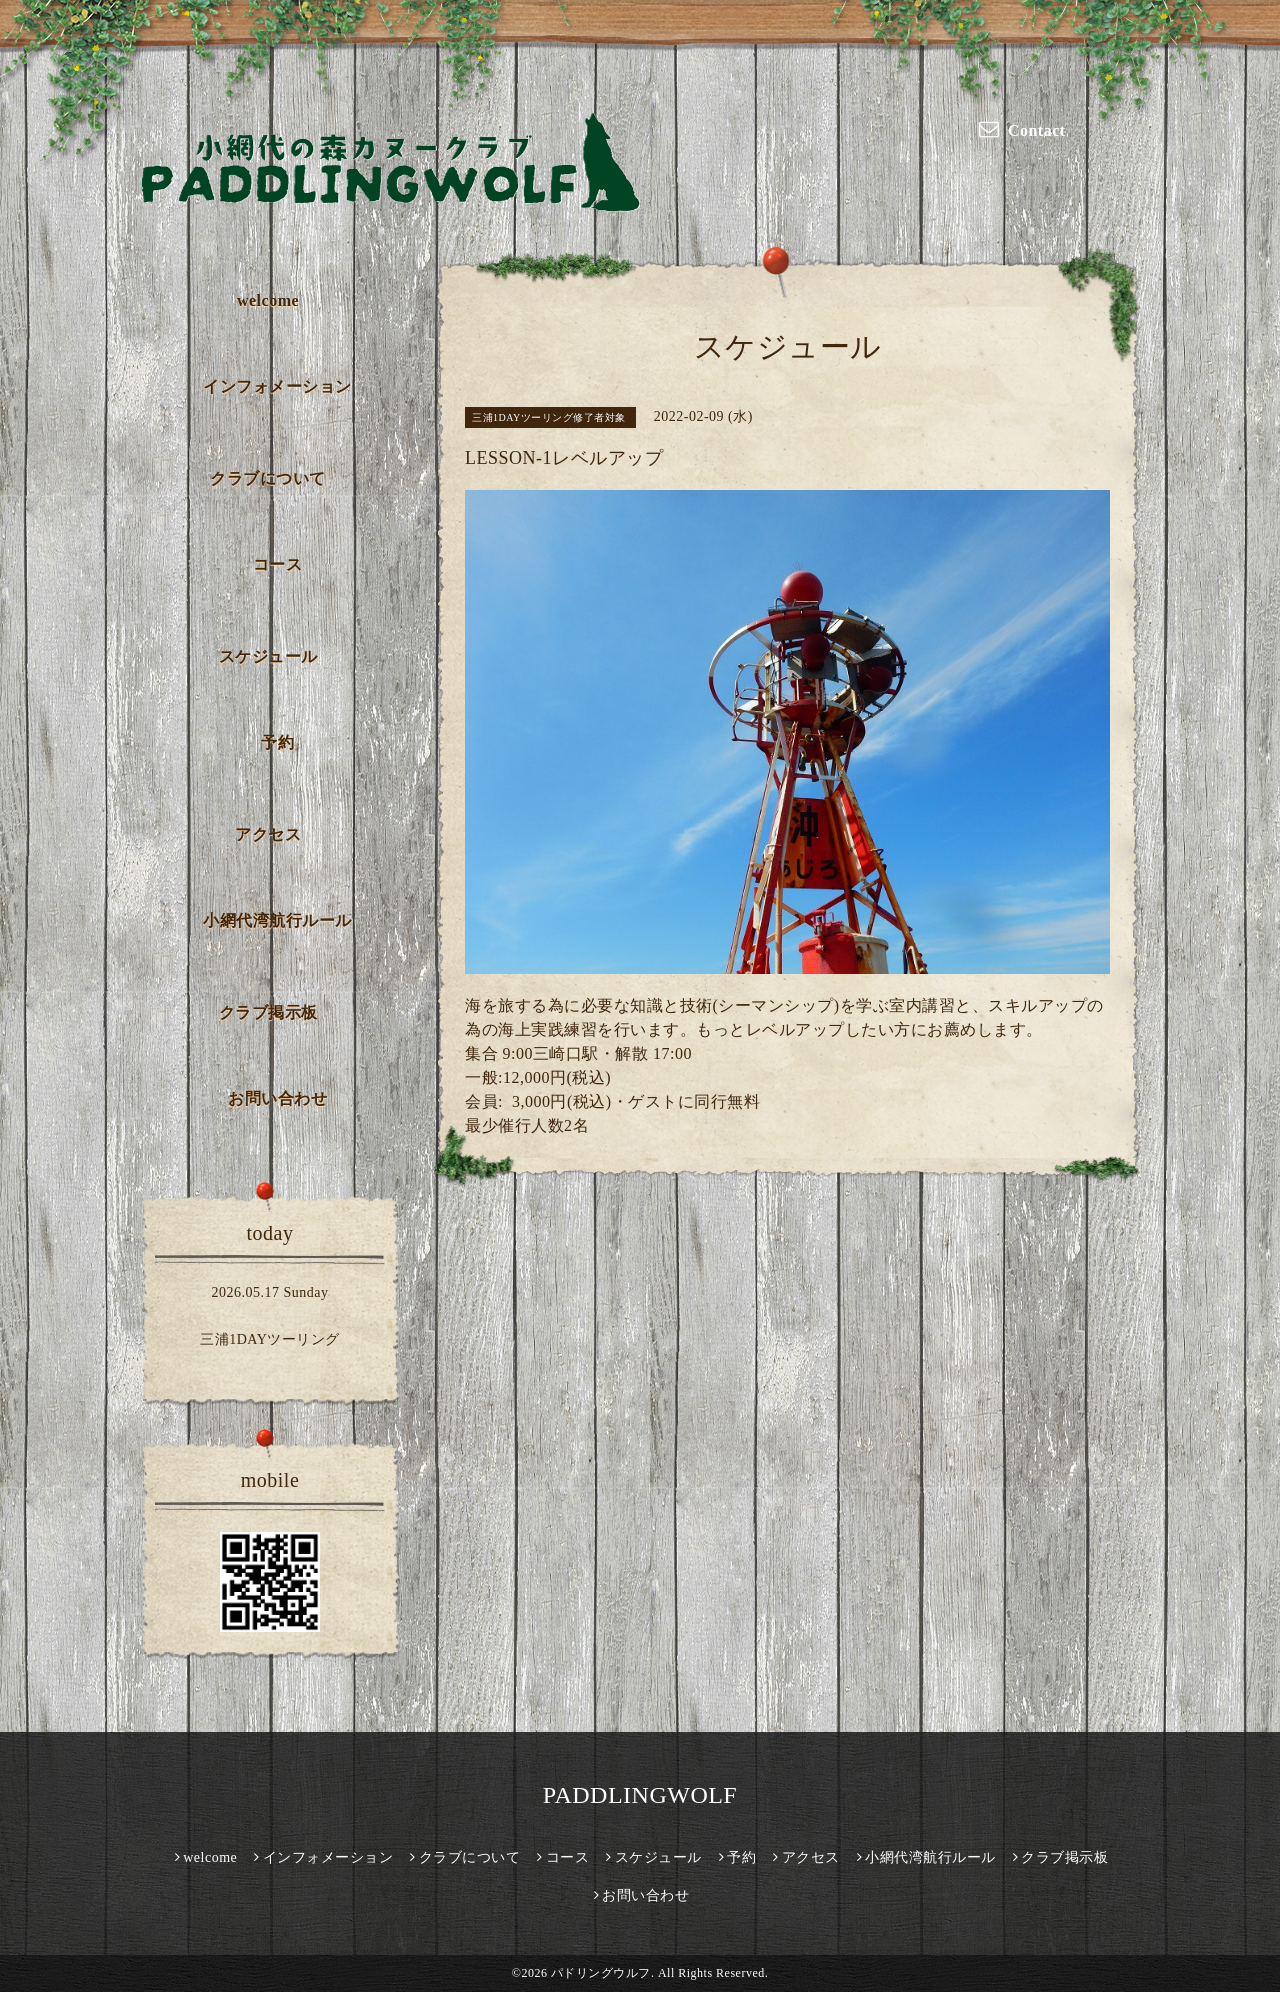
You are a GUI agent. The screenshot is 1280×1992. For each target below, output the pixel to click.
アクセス (268, 834)
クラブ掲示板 (268, 1012)
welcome (268, 300)
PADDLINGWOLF (640, 1795)
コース (278, 564)
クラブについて (268, 478)
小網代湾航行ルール (277, 920)
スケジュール (268, 656)
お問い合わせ (277, 1098)
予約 (277, 742)
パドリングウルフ (601, 1973)
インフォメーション (277, 386)
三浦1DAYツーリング (270, 1339)
